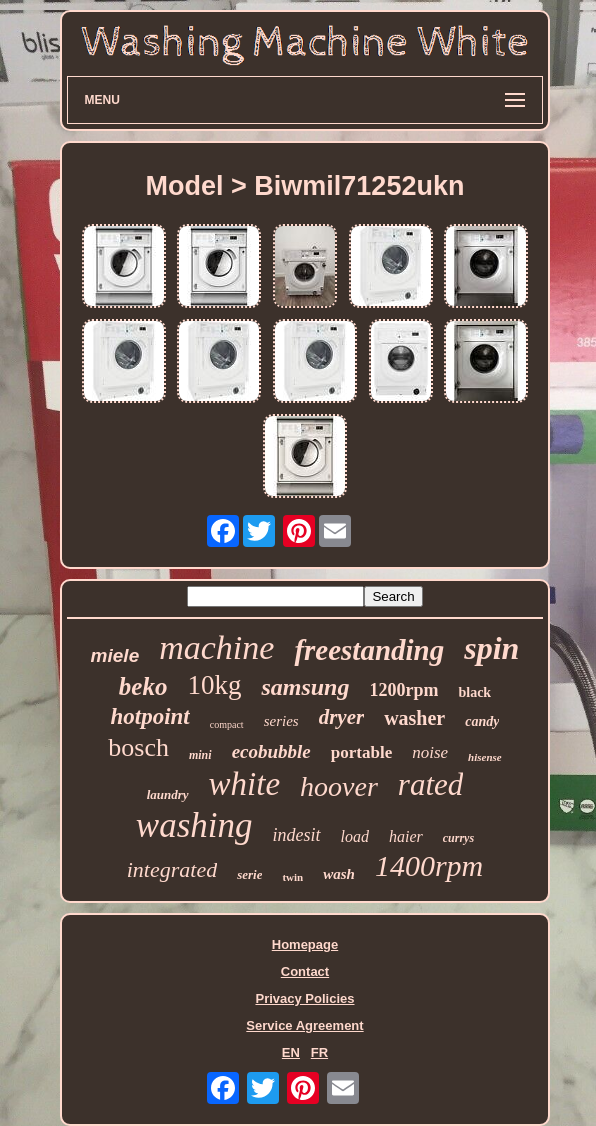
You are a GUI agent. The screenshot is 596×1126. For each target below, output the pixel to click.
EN (291, 1052)
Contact (305, 971)
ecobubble (271, 751)
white (245, 784)
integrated (172, 869)
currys (458, 838)
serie (249, 874)
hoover (339, 786)
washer (414, 718)
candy (482, 721)
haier (406, 836)
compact (227, 724)
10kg (214, 685)
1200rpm (403, 690)
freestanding (369, 650)
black (474, 692)
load (355, 836)
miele (115, 655)
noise (430, 752)
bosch (138, 747)
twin (292, 877)
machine (216, 647)
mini (200, 755)
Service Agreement (304, 1025)
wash (339, 874)
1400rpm (429, 865)
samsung (305, 687)
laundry (168, 794)
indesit (297, 835)
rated (430, 784)
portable (361, 752)
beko (143, 686)
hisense (485, 757)
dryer (342, 717)
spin (491, 648)
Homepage (305, 944)
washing (194, 825)
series (281, 721)
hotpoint (150, 716)
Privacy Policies (304, 998)
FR (319, 1052)
